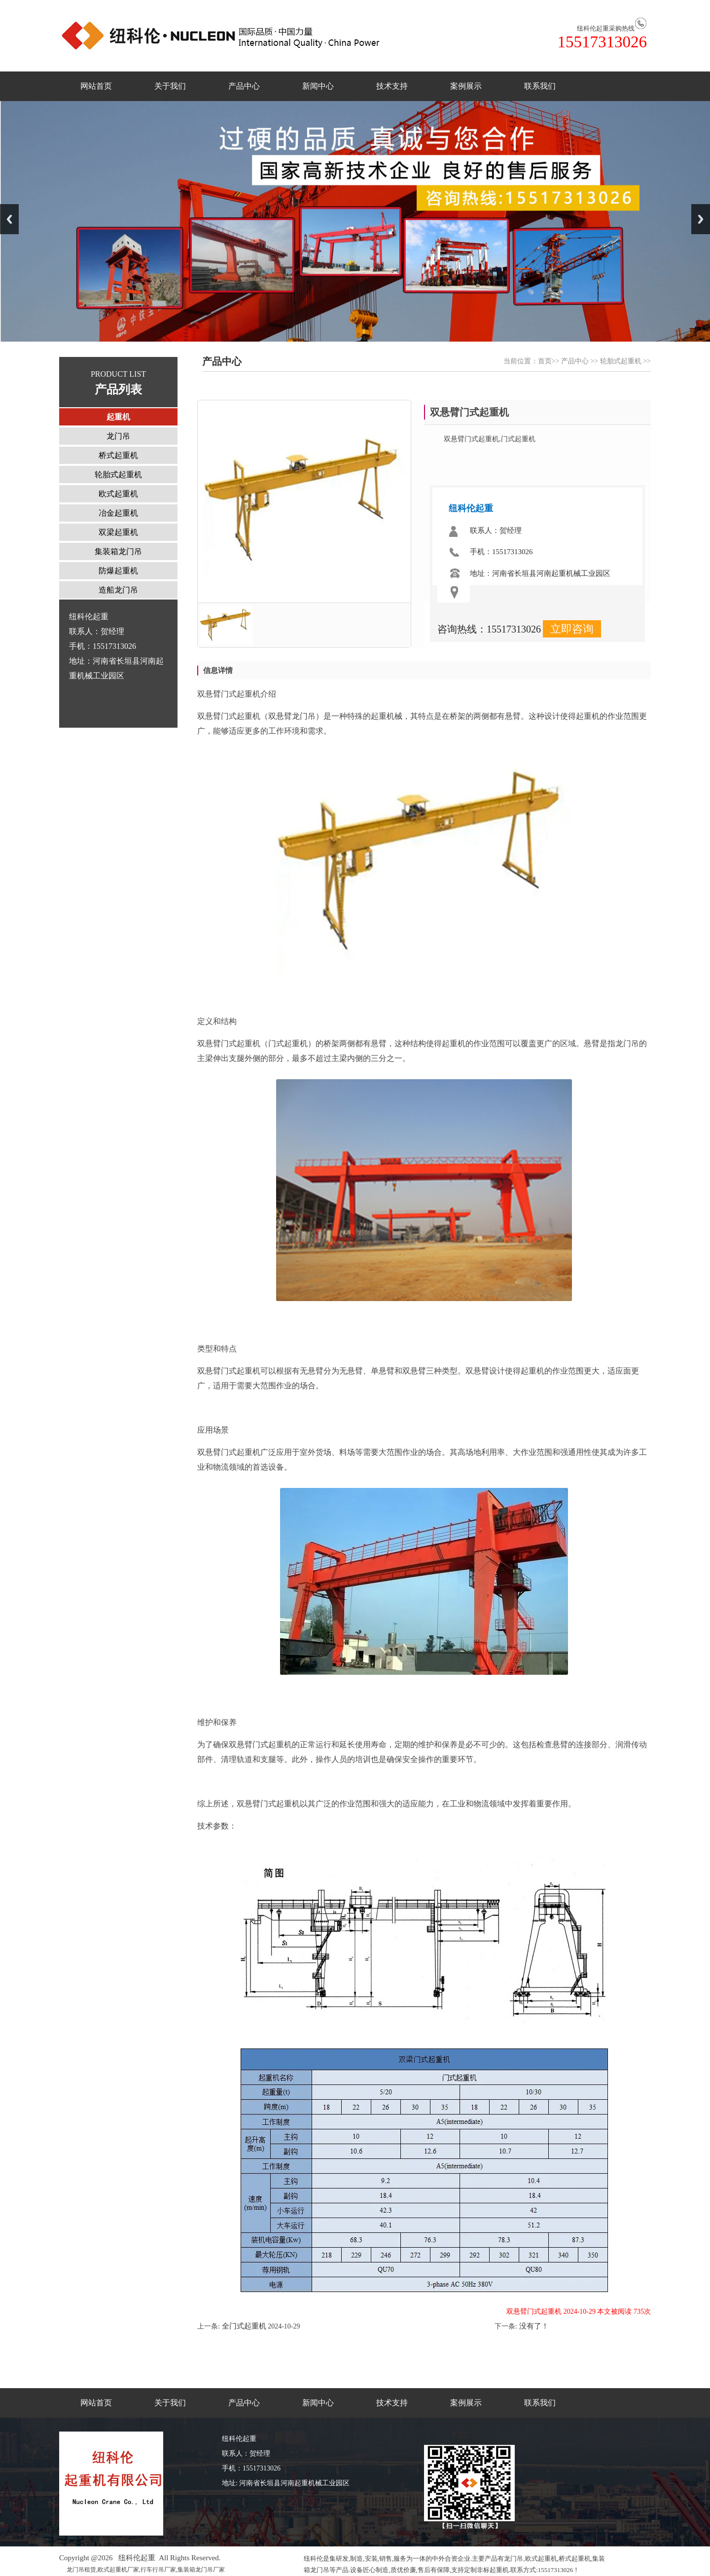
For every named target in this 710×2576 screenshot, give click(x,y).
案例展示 (466, 86)
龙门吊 (118, 436)
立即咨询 (572, 629)
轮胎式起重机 (620, 361)
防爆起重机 (118, 570)
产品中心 (244, 86)
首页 (545, 361)
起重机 (118, 417)
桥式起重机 (118, 455)
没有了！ (533, 2326)
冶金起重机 (118, 513)
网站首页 (96, 86)
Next (700, 219)
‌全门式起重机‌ (243, 2326)
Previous (9, 219)
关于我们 (170, 86)
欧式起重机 (118, 494)
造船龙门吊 (118, 590)
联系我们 (540, 86)
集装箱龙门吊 (118, 551)
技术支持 (392, 86)
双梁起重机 (118, 532)
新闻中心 (318, 86)
